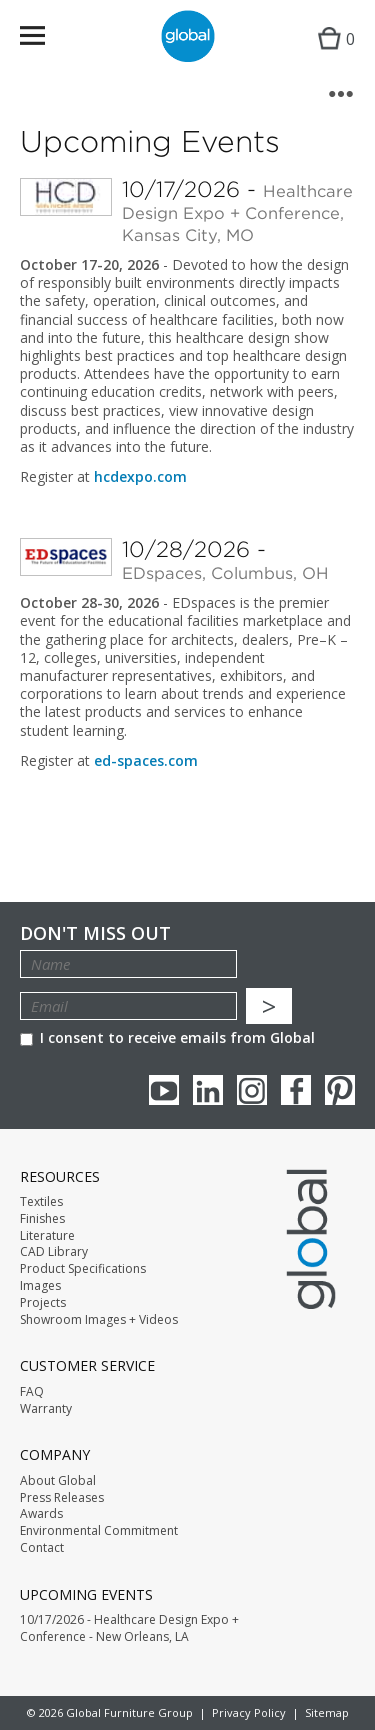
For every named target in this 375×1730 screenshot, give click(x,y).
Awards (41, 1514)
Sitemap (327, 1712)
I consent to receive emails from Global (167, 1037)
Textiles (41, 1202)
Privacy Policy (249, 1712)
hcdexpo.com (140, 476)
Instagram (252, 1090)
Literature (47, 1236)
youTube (164, 1090)
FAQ (32, 1392)
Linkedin (208, 1090)
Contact (42, 1548)
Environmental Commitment (99, 1531)
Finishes (42, 1219)
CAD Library (54, 1252)
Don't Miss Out (95, 933)
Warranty (46, 1409)
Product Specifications (83, 1269)
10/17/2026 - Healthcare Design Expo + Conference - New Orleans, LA (129, 1628)
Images (40, 1286)
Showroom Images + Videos (99, 1320)
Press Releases (62, 1498)
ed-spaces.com (146, 760)
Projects (43, 1303)
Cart (331, 55)
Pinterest (340, 1090)
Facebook (296, 1090)
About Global (58, 1481)
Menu (45, 39)
